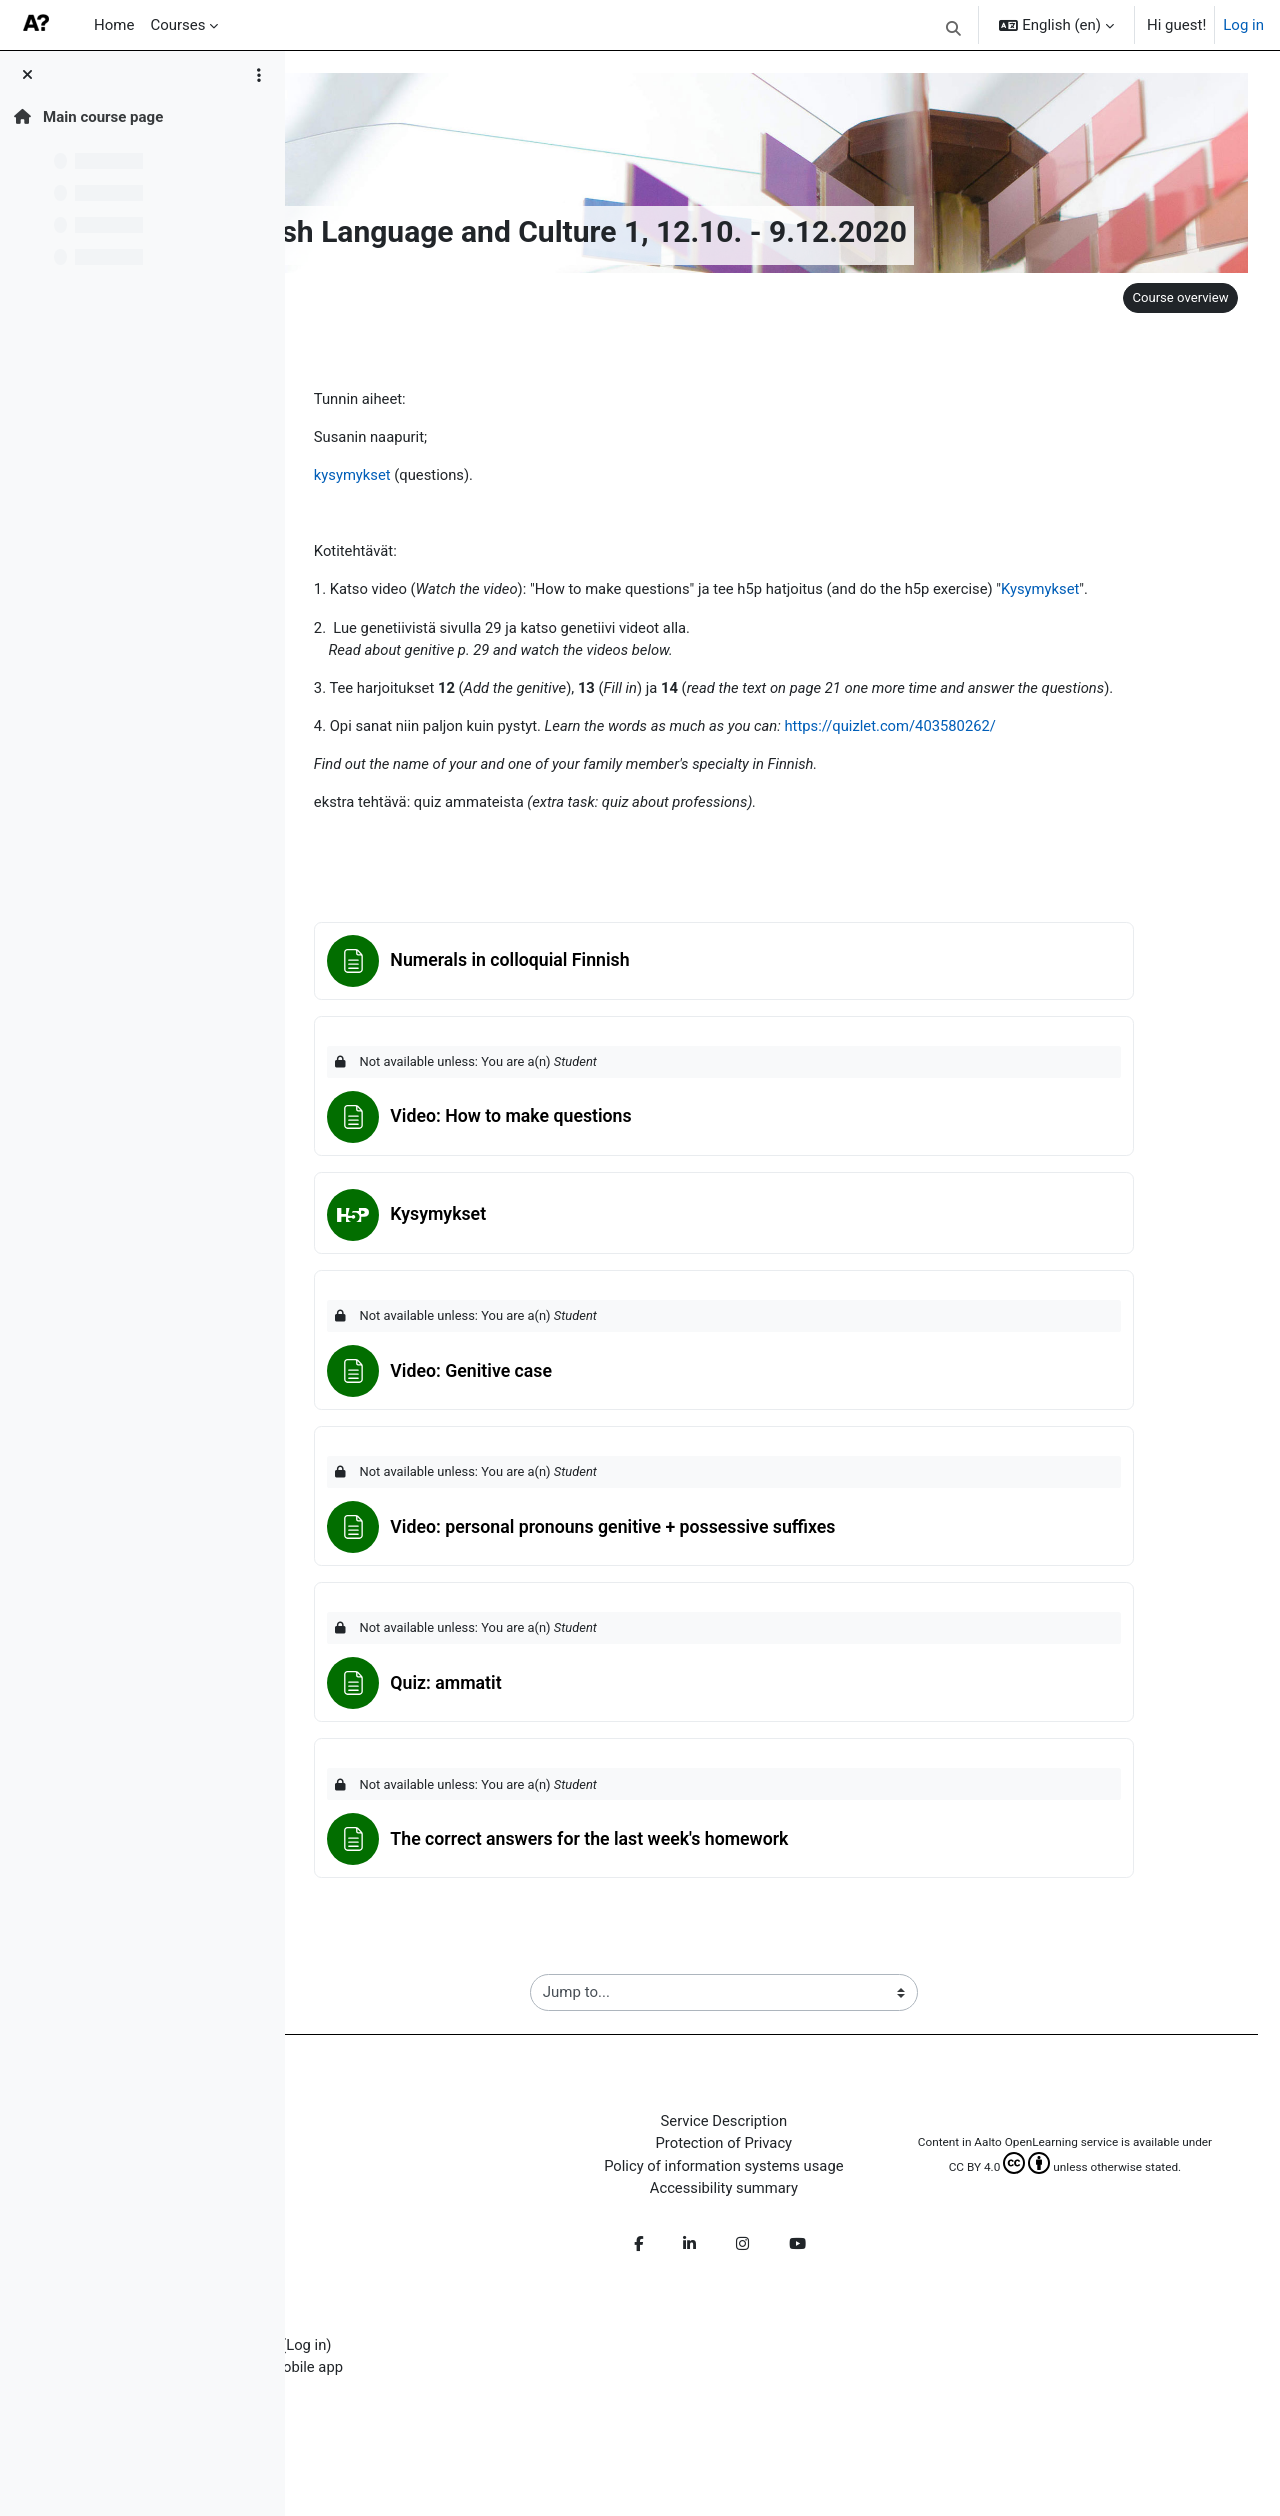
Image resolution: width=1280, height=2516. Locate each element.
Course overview (1177, 297)
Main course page (88, 117)
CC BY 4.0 (1016, 2196)
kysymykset (415, 476)
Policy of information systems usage (785, 2177)
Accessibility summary (785, 2200)
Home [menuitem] (114, 25)
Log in (1243, 25)
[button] (953, 28)
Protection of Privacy (785, 2155)
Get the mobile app (410, 2380)
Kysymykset (1114, 591)
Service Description (785, 2132)
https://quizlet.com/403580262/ (961, 729)
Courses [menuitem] (177, 25)
